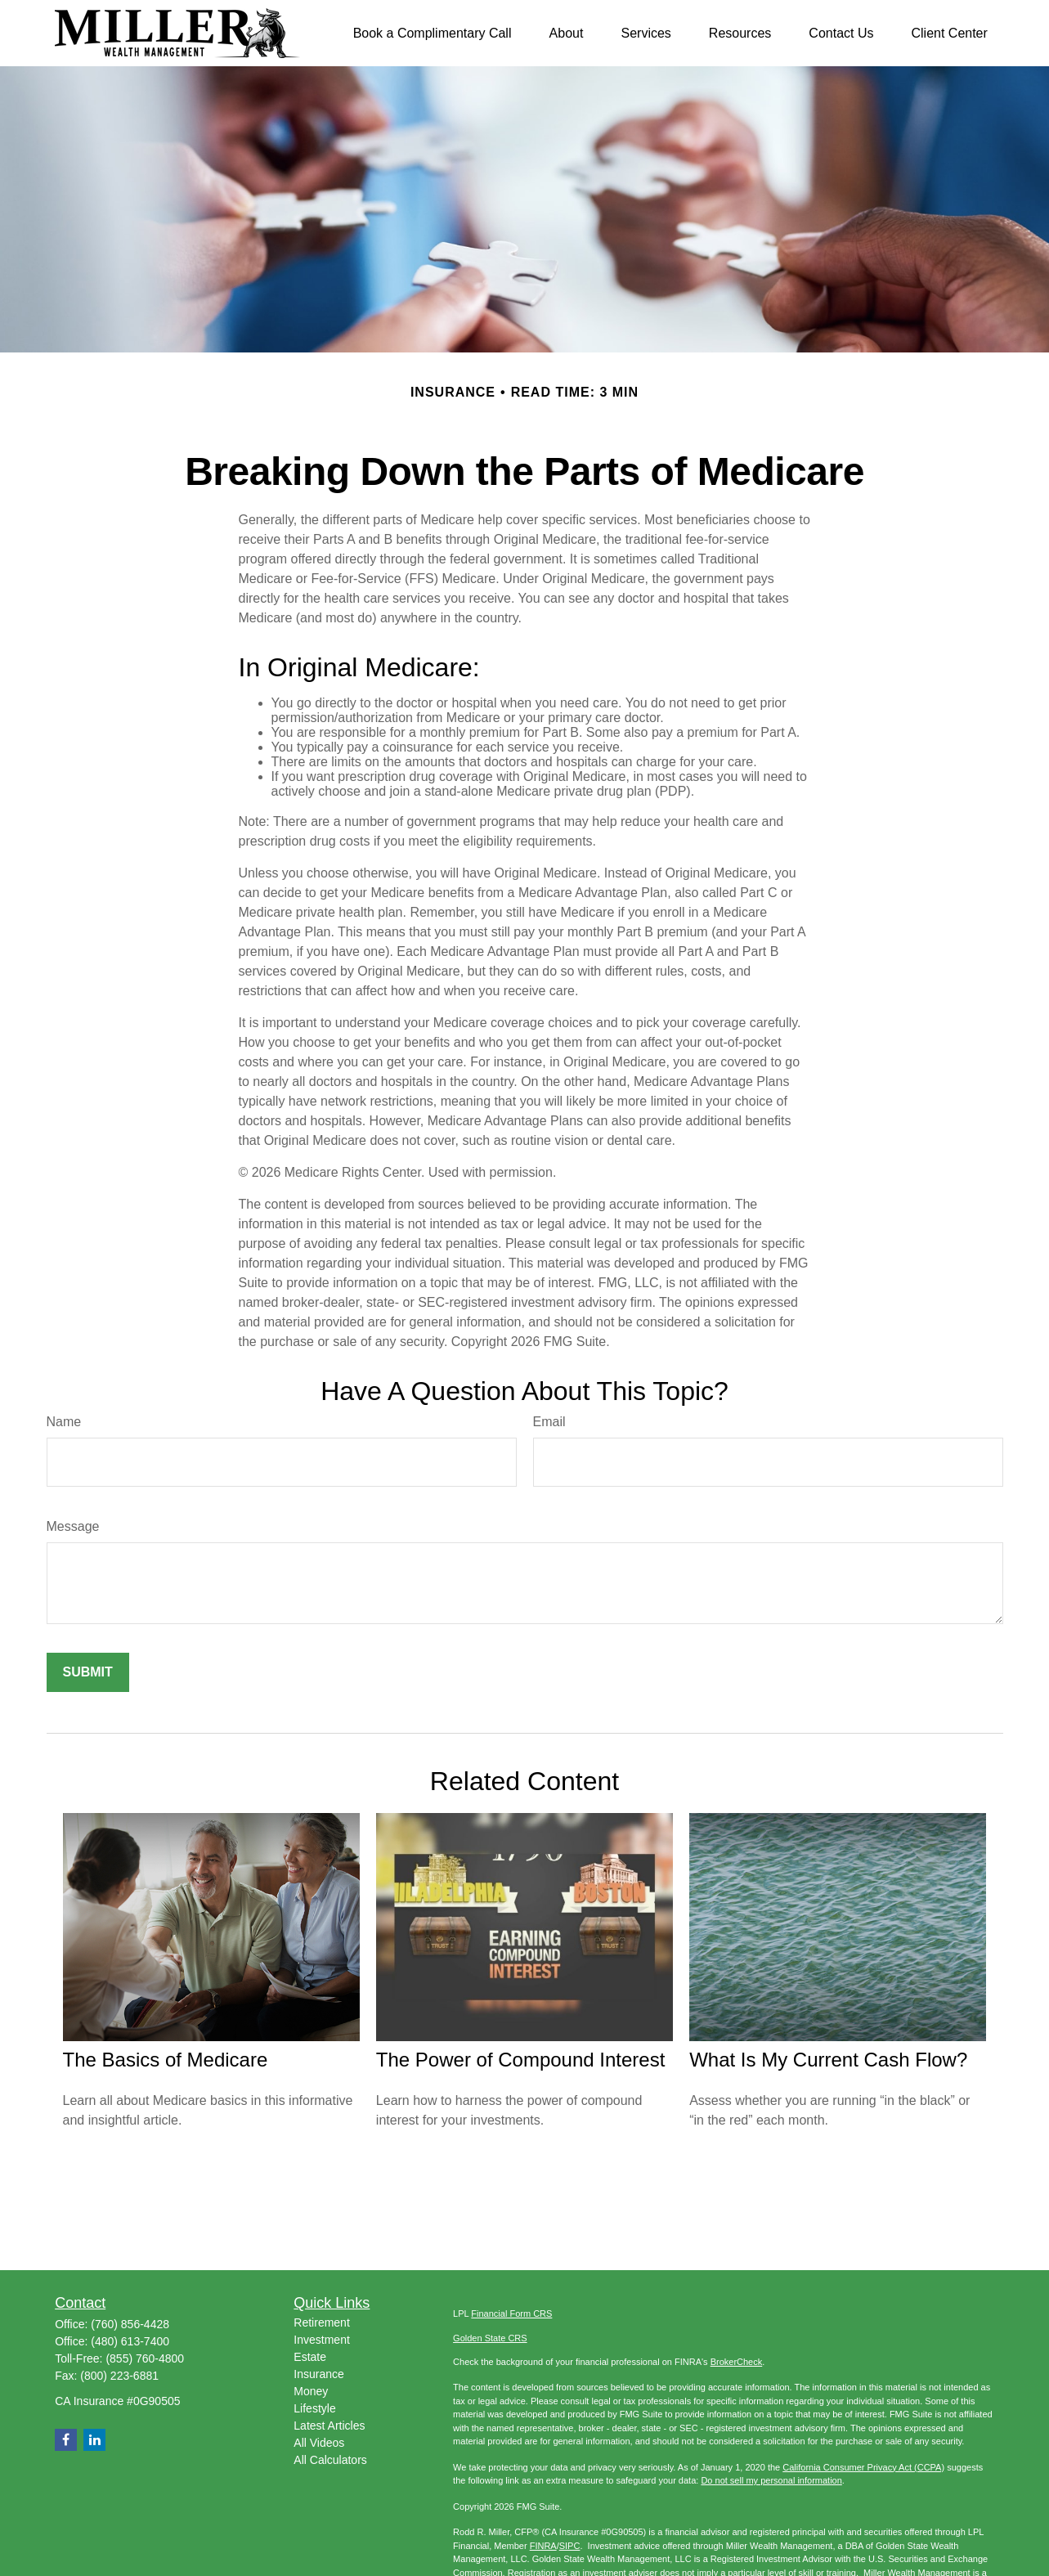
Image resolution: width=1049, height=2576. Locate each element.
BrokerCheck (737, 2362)
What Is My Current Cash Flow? (828, 2060)
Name (64, 1422)
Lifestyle (314, 2408)
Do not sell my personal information (771, 2480)
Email (549, 1422)
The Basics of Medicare (165, 2060)
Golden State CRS (490, 2338)
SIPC (570, 2546)
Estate (310, 2356)
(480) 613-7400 (130, 2341)
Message (73, 1526)
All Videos (319, 2442)
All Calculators (330, 2459)
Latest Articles (329, 2425)
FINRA (543, 2546)
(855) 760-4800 (144, 2358)
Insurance (318, 2374)
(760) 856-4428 (130, 2324)
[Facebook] (66, 2440)
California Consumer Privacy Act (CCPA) (863, 2467)
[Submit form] (88, 1672)
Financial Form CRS (511, 2313)
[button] (432, 33)
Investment (321, 2339)
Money (311, 2391)
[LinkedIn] (94, 2440)
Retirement (321, 2322)
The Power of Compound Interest (521, 2060)
